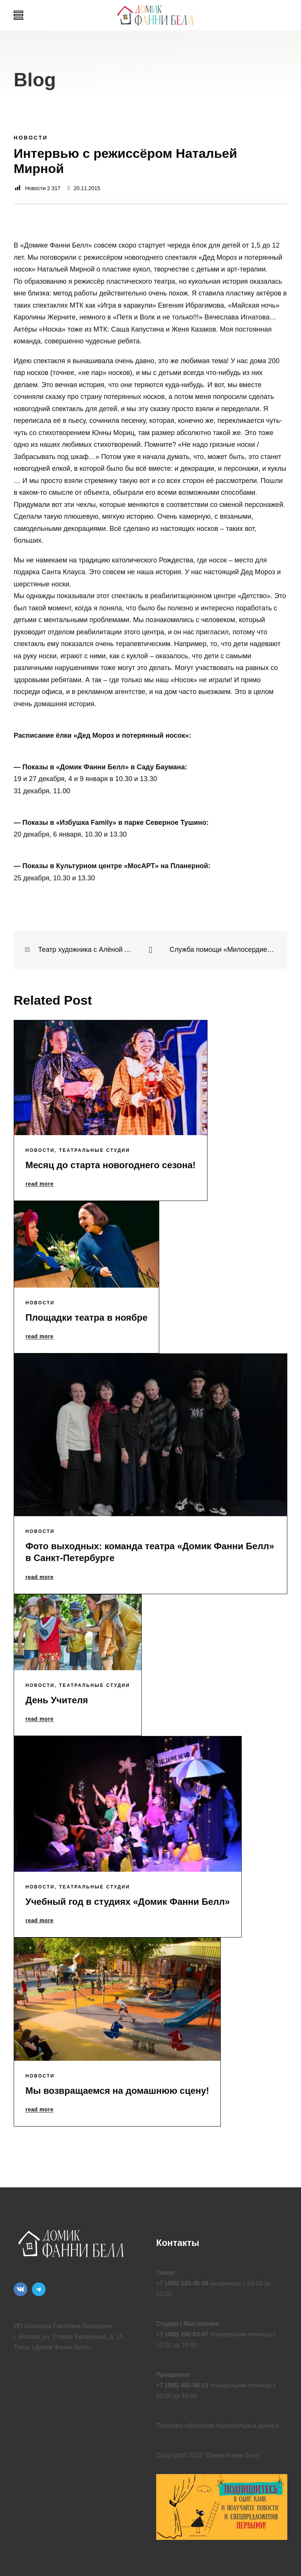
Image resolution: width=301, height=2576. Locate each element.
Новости (31, 138)
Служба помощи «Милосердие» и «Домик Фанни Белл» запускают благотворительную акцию (223, 949)
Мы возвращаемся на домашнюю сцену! (117, 2090)
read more (39, 1184)
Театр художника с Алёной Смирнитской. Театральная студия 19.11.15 (78, 949)
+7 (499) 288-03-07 (182, 2334)
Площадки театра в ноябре (86, 1317)
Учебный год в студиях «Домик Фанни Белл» (127, 1901)
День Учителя (56, 1700)
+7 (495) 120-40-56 (182, 2283)
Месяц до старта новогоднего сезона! (110, 1165)
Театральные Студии (94, 1150)
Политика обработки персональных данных (217, 2425)
